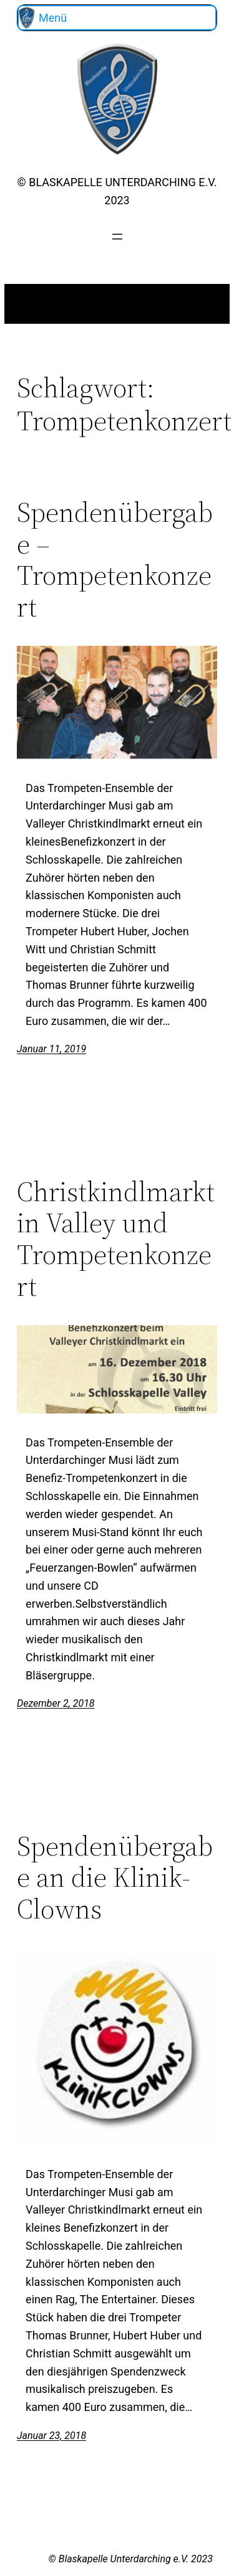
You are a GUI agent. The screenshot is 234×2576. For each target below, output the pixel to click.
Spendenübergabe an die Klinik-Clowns (115, 1878)
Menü (53, 17)
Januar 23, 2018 (51, 2436)
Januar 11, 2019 (51, 1049)
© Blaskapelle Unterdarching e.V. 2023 (131, 2559)
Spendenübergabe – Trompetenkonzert (115, 560)
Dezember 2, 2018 (56, 1703)
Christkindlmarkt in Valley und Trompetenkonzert (116, 1239)
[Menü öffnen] (117, 236)
